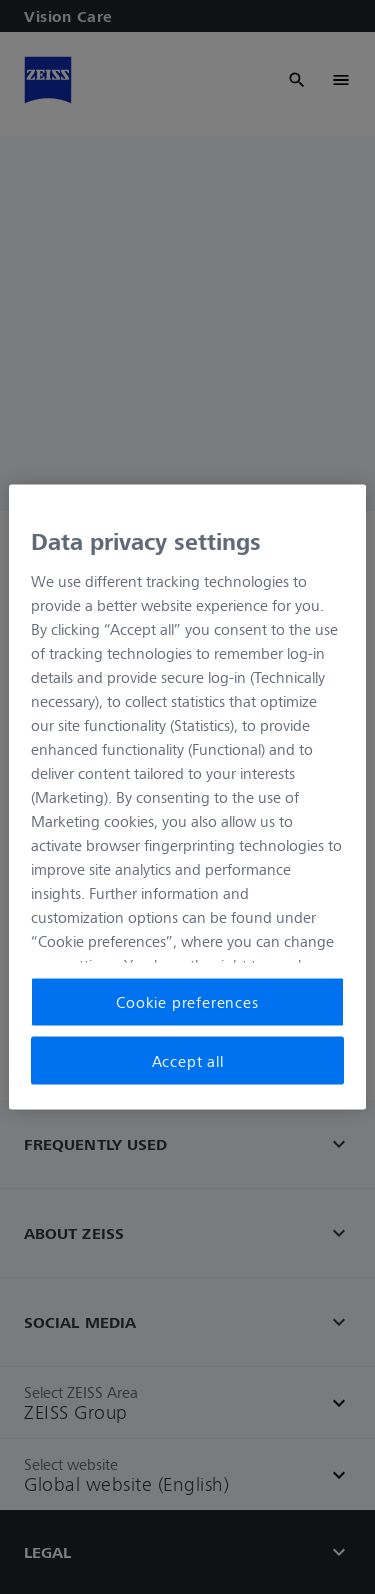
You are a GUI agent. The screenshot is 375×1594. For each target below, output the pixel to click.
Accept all (188, 1060)
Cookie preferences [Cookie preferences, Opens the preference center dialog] (187, 1002)
